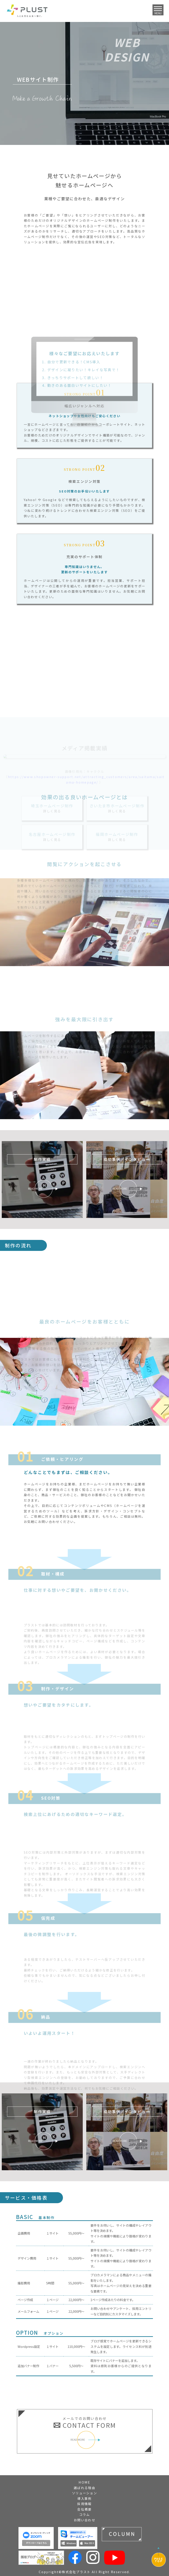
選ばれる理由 (84, 2487)
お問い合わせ (84, 2520)
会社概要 (84, 2509)
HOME (84, 2482)
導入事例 (84, 2498)
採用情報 (84, 2503)
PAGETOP (158, 2560)
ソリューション (84, 2493)
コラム (84, 2514)
